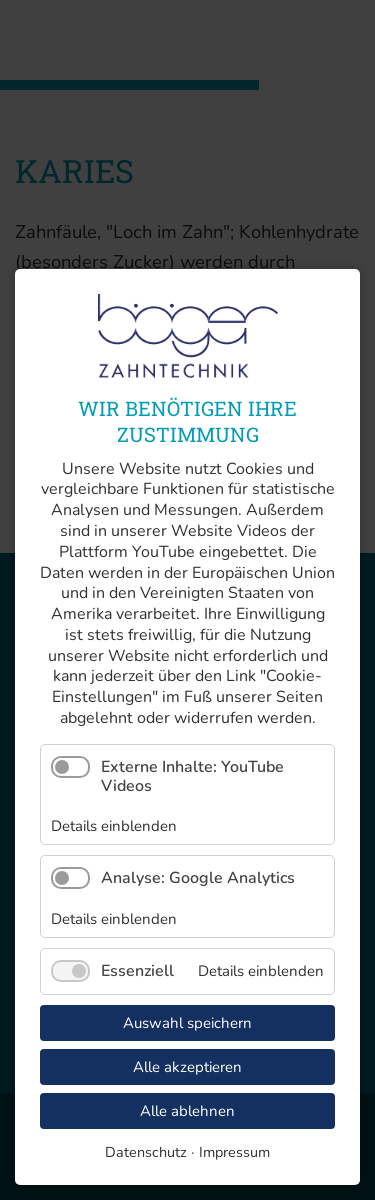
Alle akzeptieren (187, 1067)
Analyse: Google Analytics (198, 878)
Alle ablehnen (187, 1111)
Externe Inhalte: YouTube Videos (192, 776)
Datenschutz (146, 1152)
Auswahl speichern (187, 1023)
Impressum (234, 1152)
